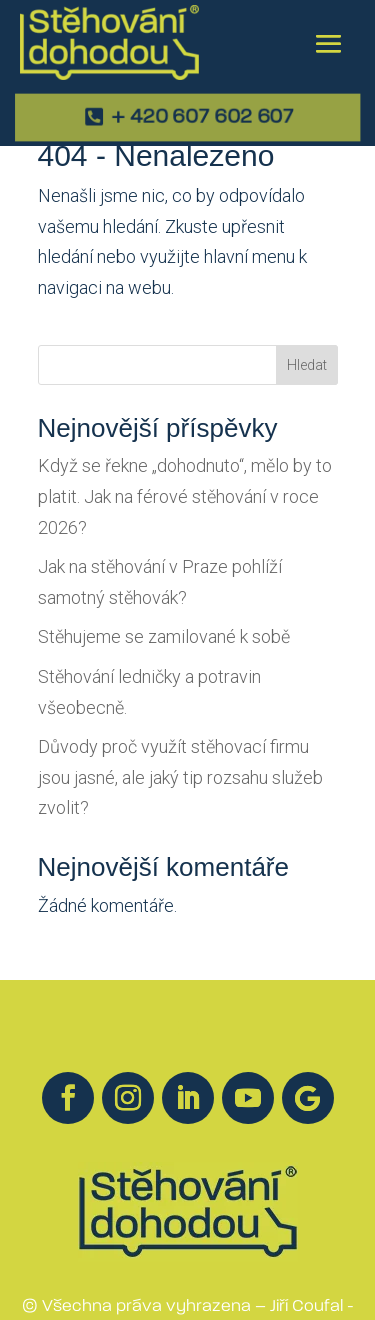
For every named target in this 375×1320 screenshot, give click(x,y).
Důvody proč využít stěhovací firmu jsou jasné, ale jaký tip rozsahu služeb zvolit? (180, 777)
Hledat (307, 365)
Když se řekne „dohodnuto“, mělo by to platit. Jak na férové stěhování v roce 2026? (185, 496)
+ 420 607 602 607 (202, 118)
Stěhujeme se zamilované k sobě (164, 636)
